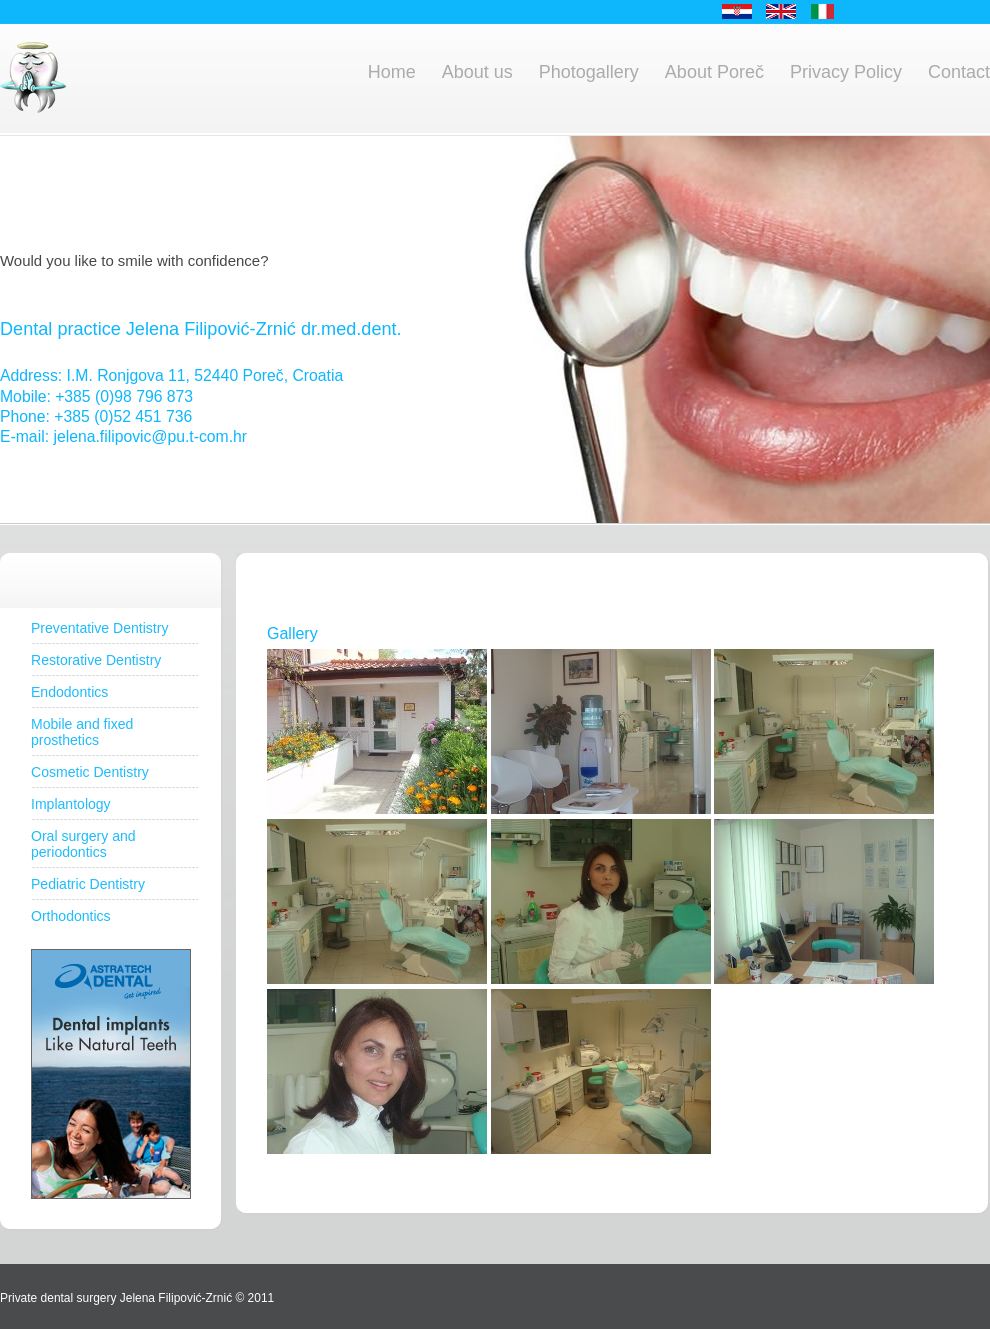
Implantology (71, 804)
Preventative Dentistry (99, 628)
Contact (959, 72)
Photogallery (589, 72)
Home (392, 72)
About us (477, 72)
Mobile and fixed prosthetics (82, 732)
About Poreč (714, 72)
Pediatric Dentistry (88, 884)
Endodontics (69, 692)
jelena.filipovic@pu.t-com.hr (150, 436)
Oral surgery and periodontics (83, 844)
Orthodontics (71, 916)
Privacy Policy (846, 72)
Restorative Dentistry (96, 660)
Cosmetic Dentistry (90, 772)
